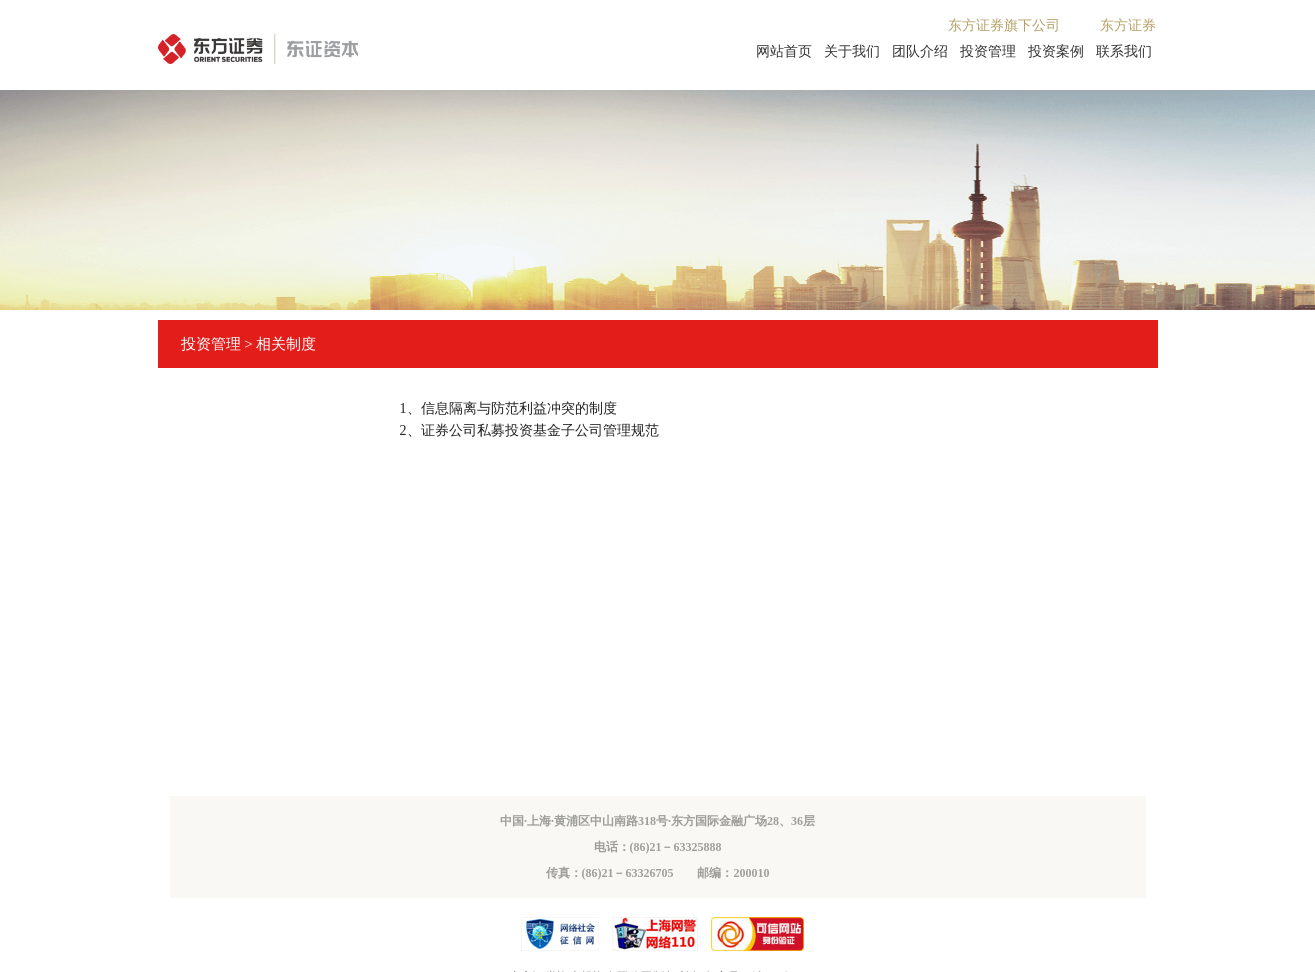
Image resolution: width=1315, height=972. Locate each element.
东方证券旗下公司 (1004, 25)
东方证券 (1128, 25)
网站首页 (784, 51)
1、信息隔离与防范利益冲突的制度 (508, 408)
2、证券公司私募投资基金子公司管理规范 (529, 430)
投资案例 (1056, 51)
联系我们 (1124, 51)
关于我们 (852, 51)
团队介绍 (920, 51)
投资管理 (988, 51)
